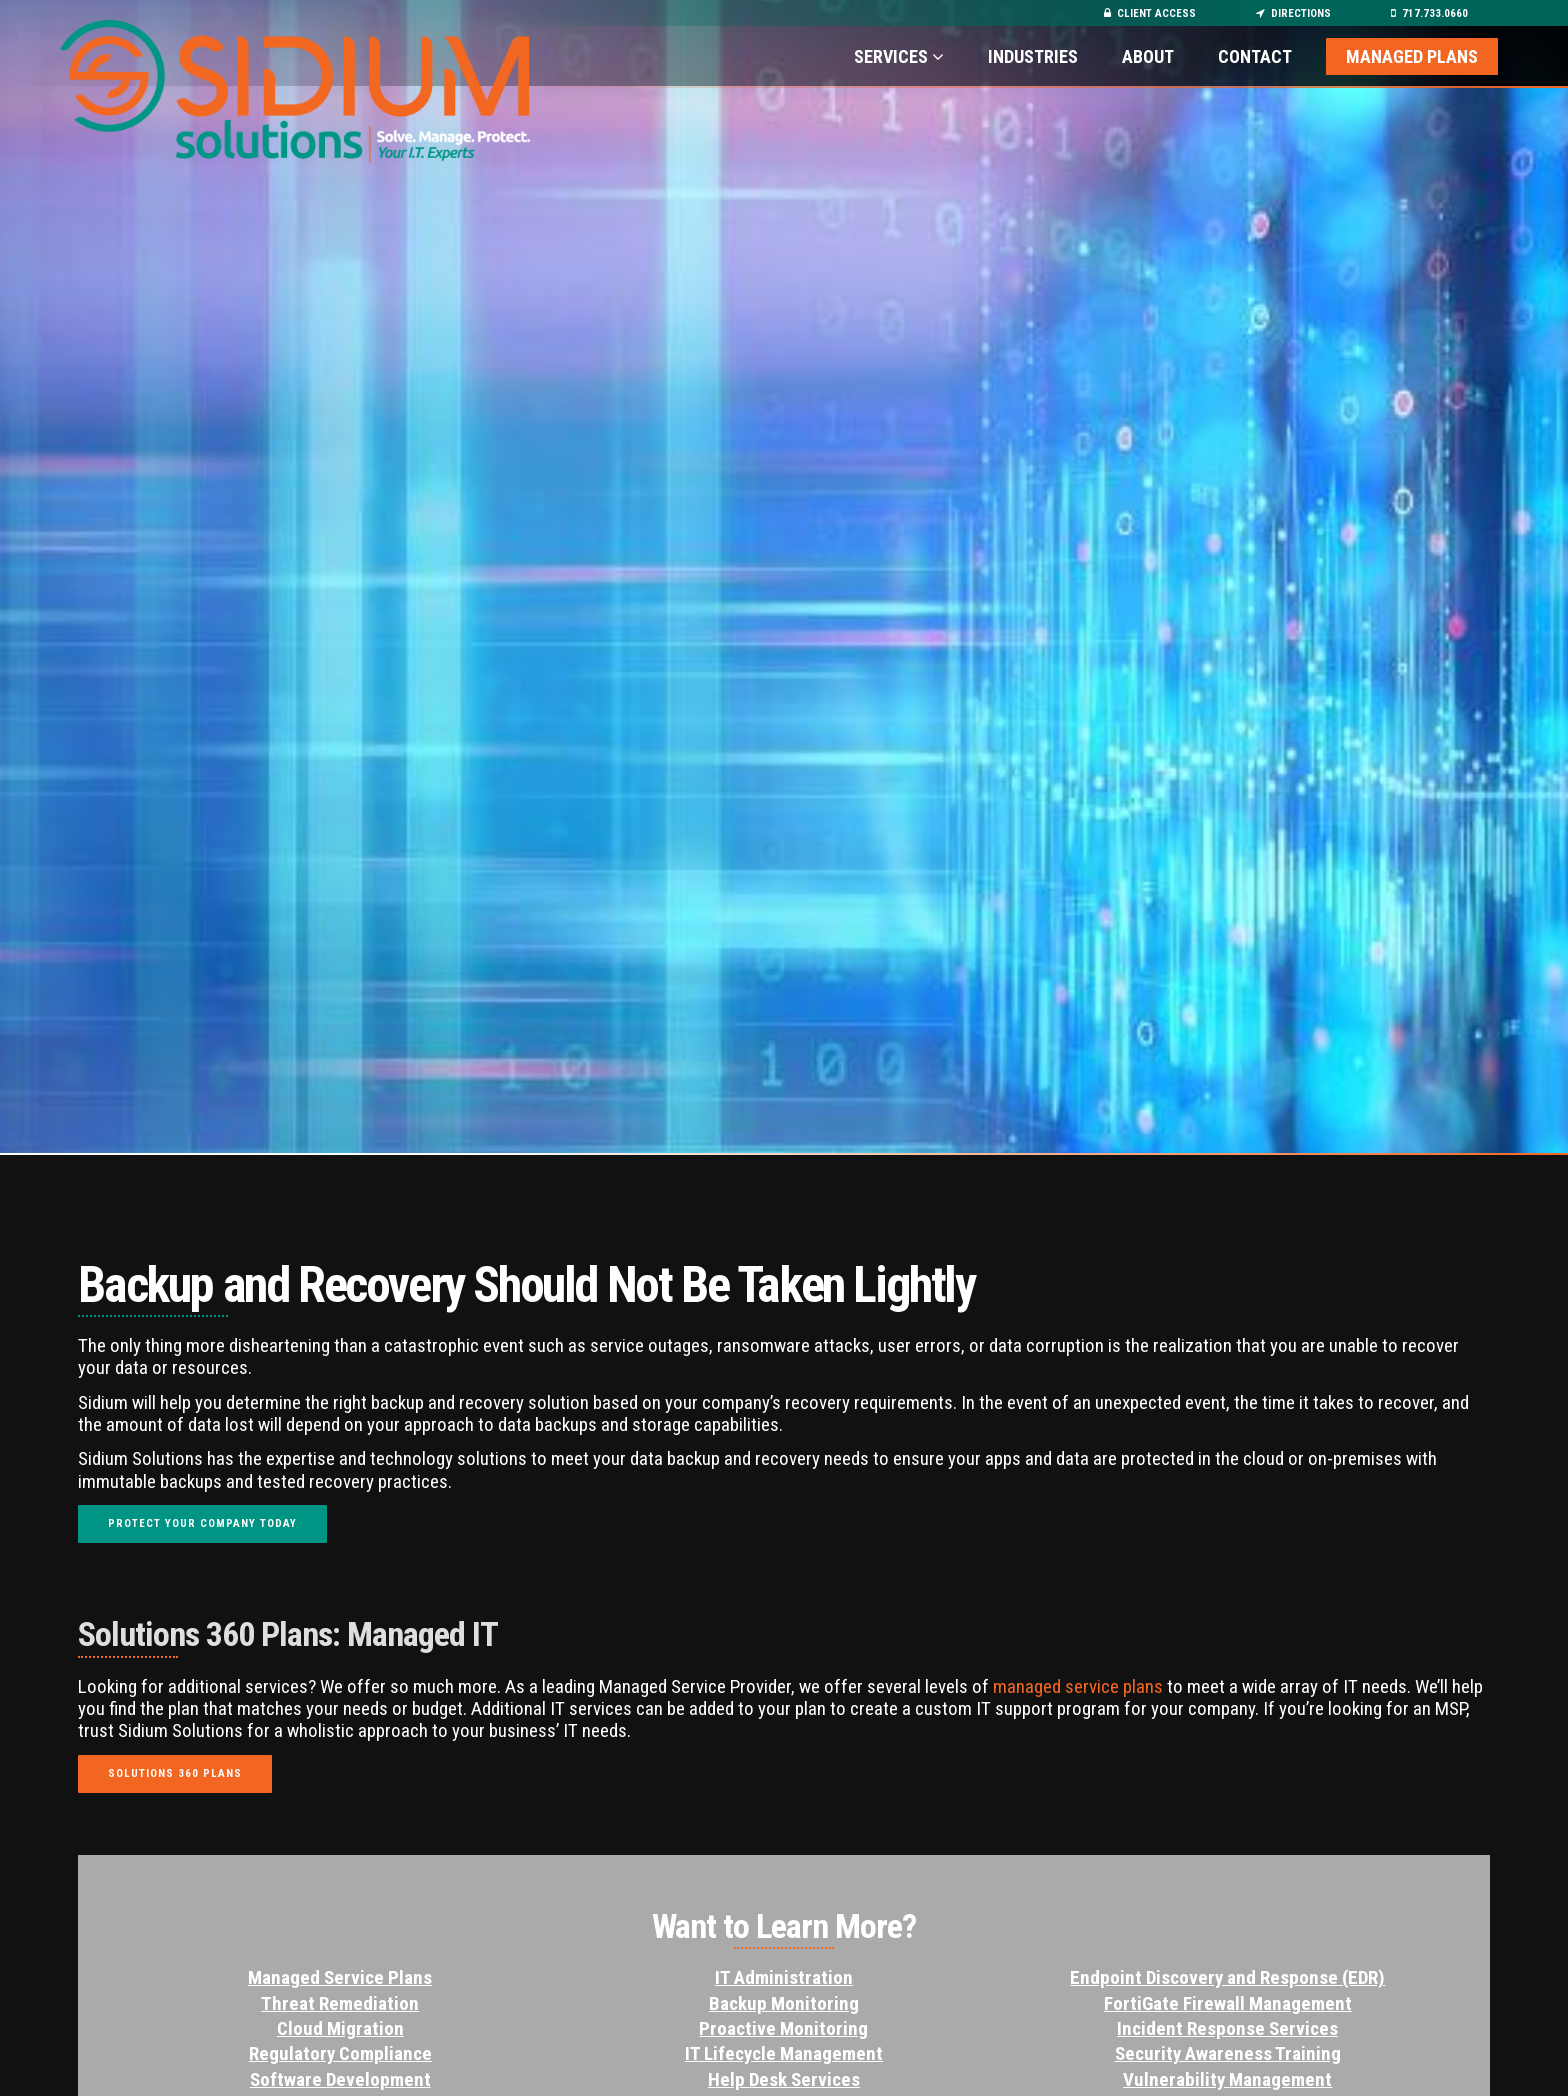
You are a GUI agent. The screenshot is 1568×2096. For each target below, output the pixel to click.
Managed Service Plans (340, 1977)
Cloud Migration (340, 2028)
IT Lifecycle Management (784, 2053)
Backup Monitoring (784, 2003)
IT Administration (784, 1977)
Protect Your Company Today (202, 1523)
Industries (1035, 56)
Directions (1293, 13)
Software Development (340, 2079)
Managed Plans (1412, 56)
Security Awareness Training (1228, 2053)
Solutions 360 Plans (175, 1773)
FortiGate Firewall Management (1228, 2003)
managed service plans (1080, 1686)
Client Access (1150, 13)
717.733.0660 (1429, 13)
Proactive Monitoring (783, 2028)
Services (899, 56)
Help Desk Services (784, 2079)
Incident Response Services (1227, 2028)
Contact (1255, 56)
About (1148, 56)
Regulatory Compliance (340, 2053)
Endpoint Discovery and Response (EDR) (1227, 1977)
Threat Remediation (340, 2003)
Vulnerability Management (1227, 2079)
